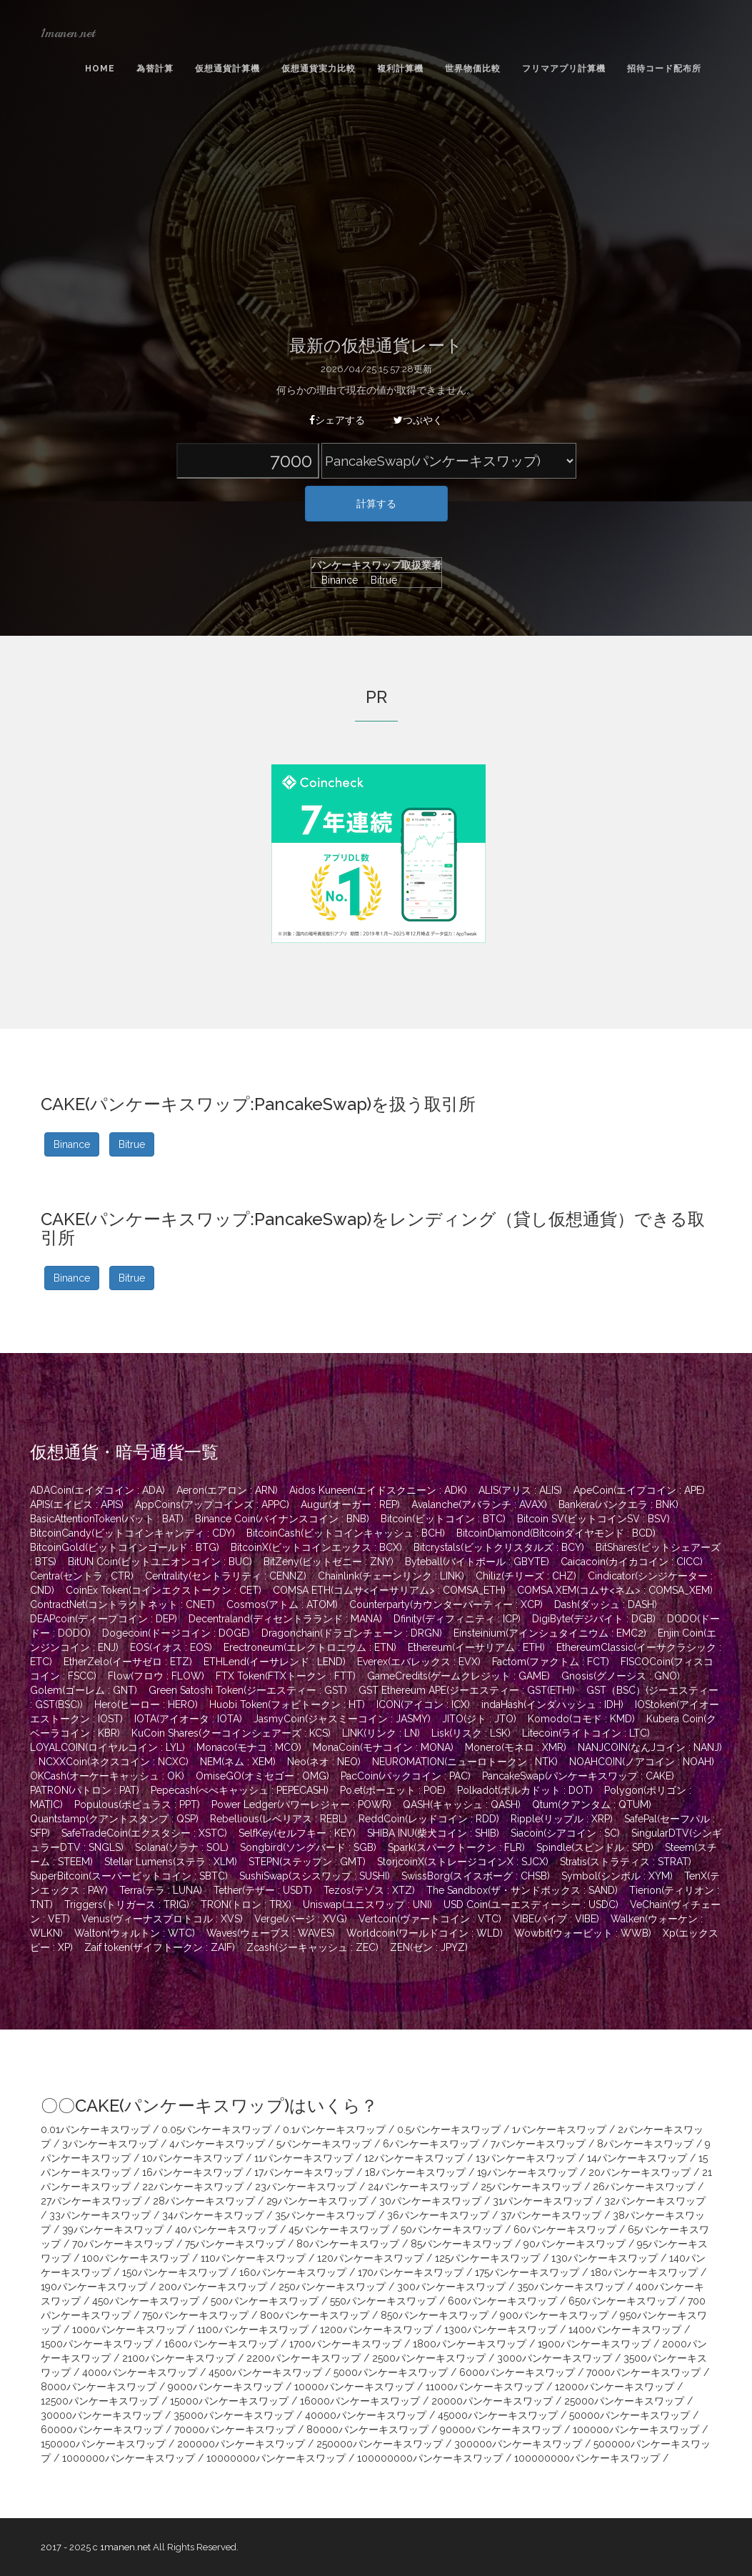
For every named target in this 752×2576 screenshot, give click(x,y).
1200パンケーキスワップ (376, 2329)
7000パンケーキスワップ (643, 2372)
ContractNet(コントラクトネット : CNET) (122, 1604)
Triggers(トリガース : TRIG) (126, 1904)
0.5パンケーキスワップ (449, 2129)
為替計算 (155, 69)
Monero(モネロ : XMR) (515, 1747)
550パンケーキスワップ (383, 2301)
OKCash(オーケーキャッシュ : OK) (107, 1776)
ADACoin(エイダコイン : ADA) (97, 1490)
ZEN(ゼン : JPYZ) (429, 1947)
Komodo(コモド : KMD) (581, 1718)
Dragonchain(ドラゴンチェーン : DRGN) (351, 1633)
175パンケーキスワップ (527, 2272)
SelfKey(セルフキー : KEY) (297, 1833)
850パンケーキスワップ (434, 2315)
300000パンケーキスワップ (518, 2444)
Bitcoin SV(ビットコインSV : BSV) (593, 1518)
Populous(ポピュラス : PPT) (137, 1804)
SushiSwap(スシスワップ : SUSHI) (314, 1876)
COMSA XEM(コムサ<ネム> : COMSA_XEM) (615, 1590)
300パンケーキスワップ (451, 2286)
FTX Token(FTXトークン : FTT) (286, 1676)
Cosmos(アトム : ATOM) (282, 1604)
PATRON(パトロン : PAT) (84, 1790)
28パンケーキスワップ (204, 2201)
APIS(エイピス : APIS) (77, 1504)
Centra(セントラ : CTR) (82, 1576)
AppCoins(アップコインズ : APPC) (212, 1504)
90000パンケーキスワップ (500, 2429)
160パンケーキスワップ (292, 2272)
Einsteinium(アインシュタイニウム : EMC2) (549, 1633)
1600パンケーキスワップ (221, 2344)
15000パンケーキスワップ (229, 2401)
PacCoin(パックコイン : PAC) (406, 1776)
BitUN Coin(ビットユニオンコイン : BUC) (160, 1561)
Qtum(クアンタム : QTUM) (591, 1804)
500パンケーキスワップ (265, 2301)
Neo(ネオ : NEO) (324, 1761)
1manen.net (68, 33)
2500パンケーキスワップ (429, 2358)
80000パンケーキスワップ (367, 2429)
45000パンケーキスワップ (498, 2415)
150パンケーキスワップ (175, 2272)
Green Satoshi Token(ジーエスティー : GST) (248, 1690)
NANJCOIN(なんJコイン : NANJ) (650, 1747)
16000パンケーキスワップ (360, 2401)
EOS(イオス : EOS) (171, 1647)
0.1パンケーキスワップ (334, 2129)
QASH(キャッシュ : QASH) (462, 1804)
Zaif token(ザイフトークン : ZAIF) (159, 1947)
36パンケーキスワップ (438, 2215)
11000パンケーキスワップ (484, 2386)
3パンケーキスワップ (110, 2144)
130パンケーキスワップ (604, 2258)
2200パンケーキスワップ (303, 2358)
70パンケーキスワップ (123, 2244)
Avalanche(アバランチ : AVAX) (479, 1504)
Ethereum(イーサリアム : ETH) (476, 1647)
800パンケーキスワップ (314, 2315)
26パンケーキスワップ (644, 2186)
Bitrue (379, 580)
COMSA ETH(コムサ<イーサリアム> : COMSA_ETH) (389, 1590)
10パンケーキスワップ (192, 2158)
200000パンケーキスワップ (241, 2444)
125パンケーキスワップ (487, 2258)
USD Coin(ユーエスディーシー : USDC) (530, 1904)
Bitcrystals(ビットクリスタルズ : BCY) (498, 1547)
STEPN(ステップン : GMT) (307, 1861)
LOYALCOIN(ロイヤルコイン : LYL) (107, 1747)
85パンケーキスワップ (461, 2244)
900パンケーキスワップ (554, 2315)
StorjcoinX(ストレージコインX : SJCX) (462, 1861)
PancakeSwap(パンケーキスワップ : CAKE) (578, 1776)
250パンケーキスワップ (332, 2286)
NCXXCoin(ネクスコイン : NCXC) (114, 1761)
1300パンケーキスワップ (500, 2329)
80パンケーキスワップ (347, 2244)
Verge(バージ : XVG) (300, 1918)
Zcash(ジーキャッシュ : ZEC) (312, 1947)
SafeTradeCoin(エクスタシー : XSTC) (144, 1833)
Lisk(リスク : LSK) (471, 1733)
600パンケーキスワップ (502, 2301)
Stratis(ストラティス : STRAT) (625, 1861)
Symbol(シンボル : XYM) (617, 1876)
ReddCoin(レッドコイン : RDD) (429, 1818)
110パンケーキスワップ (253, 2258)
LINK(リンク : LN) (381, 1733)
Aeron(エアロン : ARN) (227, 1490)
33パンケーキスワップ (100, 2215)
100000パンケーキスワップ (636, 2429)
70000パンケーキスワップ (234, 2429)
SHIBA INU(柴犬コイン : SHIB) (433, 1833)
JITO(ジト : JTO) (479, 1718)
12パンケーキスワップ (414, 2158)
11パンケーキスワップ (303, 2158)
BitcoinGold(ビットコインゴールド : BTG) (124, 1547)
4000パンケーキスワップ (139, 2372)
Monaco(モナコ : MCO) (248, 1747)
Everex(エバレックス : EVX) (419, 1661)
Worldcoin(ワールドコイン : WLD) (424, 1933)
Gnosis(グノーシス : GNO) (620, 1676)
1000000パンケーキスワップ (128, 2458)
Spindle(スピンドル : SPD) (594, 1847)
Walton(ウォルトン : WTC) (134, 1933)
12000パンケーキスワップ (614, 2386)
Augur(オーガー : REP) (350, 1504)
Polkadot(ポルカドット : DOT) (525, 1790)
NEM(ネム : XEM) (238, 1761)
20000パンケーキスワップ (492, 2401)
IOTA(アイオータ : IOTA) (188, 1718)
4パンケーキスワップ (217, 2144)
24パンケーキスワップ (418, 2186)
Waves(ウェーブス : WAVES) (270, 1933)
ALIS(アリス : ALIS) (520, 1490)
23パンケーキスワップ (305, 2186)
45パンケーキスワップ (339, 2229)
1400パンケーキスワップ (624, 2329)
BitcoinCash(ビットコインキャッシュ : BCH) (345, 1533)
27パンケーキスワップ (91, 2201)
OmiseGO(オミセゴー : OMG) (262, 1776)
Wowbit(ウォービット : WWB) (582, 1933)
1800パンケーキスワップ (469, 2344)
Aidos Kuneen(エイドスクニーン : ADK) (378, 1490)
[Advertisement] (376, 209)
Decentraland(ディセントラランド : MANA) (285, 1618)
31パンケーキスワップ (543, 2201)
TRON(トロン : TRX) (246, 1904)
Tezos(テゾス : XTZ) (369, 1890)
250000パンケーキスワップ (379, 2444)
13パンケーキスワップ (526, 2158)
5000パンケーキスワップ (391, 2372)
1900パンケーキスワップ (594, 2344)
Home (100, 69)
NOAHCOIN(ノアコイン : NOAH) (641, 1761)
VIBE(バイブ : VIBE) (556, 1918)
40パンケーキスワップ (226, 2229)
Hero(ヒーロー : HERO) (146, 1704)
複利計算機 (400, 69)
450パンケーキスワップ (145, 2301)
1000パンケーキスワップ (129, 2329)
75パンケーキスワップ (235, 2244)
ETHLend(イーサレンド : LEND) (275, 1661)
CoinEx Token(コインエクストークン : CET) (163, 1590)
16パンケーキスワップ (192, 2172)
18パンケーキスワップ (415, 2172)
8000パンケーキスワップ (98, 2386)
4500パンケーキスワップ (265, 2372)
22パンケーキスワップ (193, 2186)
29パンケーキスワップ (317, 2201)
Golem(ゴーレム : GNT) (83, 1690)
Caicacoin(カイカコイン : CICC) (632, 1561)
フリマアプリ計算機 (564, 69)
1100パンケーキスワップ (253, 2329)
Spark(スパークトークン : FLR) (456, 1847)
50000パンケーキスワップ (629, 2415)
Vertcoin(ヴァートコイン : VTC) (430, 1918)
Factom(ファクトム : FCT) (550, 1661)
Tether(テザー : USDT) (263, 1890)
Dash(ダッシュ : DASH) (605, 1604)
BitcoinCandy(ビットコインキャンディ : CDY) (132, 1533)
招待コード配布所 (664, 69)
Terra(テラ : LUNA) (160, 1890)
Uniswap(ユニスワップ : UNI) (367, 1904)
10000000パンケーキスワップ (276, 2458)
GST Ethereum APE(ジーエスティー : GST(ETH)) (467, 1690)
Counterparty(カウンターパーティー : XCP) (446, 1604)
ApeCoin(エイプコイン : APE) (639, 1490)
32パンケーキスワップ (655, 2201)
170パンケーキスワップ (410, 2272)
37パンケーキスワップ (551, 2215)
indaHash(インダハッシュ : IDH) (552, 1704)
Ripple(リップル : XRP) (562, 1818)
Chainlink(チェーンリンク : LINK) (391, 1576)
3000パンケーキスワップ (554, 2358)
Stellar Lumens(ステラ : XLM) (170, 1861)
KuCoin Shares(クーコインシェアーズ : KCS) (231, 1733)
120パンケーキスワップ (370, 2258)
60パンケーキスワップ (564, 2229)
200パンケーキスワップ (213, 2286)
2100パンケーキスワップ (178, 2358)
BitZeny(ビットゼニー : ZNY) (328, 1561)
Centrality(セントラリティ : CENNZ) (225, 1576)
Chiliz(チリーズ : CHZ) (526, 1576)
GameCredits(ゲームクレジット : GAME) (458, 1676)
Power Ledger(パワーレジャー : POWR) (301, 1804)
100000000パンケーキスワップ (430, 2458)
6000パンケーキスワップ (517, 2372)
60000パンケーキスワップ (102, 2429)
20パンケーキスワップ (639, 2172)
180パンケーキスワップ (644, 2272)
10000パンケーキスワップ (354, 2386)
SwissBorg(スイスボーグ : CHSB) (475, 1876)
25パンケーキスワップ (531, 2186)
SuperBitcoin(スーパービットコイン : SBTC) (129, 1876)
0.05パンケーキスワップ (216, 2129)
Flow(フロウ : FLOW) (156, 1676)
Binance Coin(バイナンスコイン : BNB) (282, 1518)
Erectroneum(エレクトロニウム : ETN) (310, 1647)
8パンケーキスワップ (645, 2144)
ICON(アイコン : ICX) (423, 1704)
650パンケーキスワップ (622, 2301)
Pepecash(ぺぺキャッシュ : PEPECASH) (240, 1790)
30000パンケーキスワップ (101, 2415)
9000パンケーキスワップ (225, 2386)
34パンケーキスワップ (213, 2215)
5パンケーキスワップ (323, 2144)
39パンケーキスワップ (113, 2229)
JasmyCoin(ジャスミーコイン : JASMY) (342, 1718)
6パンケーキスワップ (431, 2144)
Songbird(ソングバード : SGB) (308, 1847)
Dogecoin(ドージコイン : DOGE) (176, 1633)
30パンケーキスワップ (430, 2201)
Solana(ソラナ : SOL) (182, 1847)
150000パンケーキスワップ (103, 2444)
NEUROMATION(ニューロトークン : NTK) (465, 1761)
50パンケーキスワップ (451, 2229)
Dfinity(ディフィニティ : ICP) (457, 1618)
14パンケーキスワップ (637, 2158)
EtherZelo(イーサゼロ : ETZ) (128, 1661)
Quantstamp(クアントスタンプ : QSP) (114, 1818)
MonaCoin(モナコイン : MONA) (383, 1747)
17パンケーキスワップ (304, 2172)
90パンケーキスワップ (574, 2244)
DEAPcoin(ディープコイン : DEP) (103, 1618)
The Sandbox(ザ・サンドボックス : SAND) (522, 1890)
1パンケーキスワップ (559, 2129)
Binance (336, 580)
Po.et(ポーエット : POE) (393, 1790)
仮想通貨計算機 (227, 69)
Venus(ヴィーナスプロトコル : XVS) (162, 1918)
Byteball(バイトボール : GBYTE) (477, 1561)
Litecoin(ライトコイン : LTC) (586, 1733)
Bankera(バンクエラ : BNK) (618, 1504)
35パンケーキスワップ (325, 2215)
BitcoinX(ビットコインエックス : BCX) (316, 1547)
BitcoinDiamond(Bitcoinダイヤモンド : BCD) (556, 1533)
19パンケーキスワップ (527, 2172)
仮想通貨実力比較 (318, 69)
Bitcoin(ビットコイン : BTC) (443, 1518)
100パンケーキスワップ (135, 2258)
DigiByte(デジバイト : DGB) (594, 1618)
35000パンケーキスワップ (234, 2415)
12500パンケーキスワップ (100, 2401)
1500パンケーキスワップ (97, 2344)
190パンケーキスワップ (94, 2286)
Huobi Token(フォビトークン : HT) (287, 1704)
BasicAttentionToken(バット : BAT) (107, 1518)
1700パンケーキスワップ (345, 2344)
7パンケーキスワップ (538, 2144)
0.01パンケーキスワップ (95, 2129)
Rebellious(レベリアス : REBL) (278, 1818)
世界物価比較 (473, 69)
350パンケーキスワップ (570, 2286)
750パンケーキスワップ (195, 2315)
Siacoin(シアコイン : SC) (565, 1833)
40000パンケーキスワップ (365, 2415)
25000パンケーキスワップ (624, 2401)
